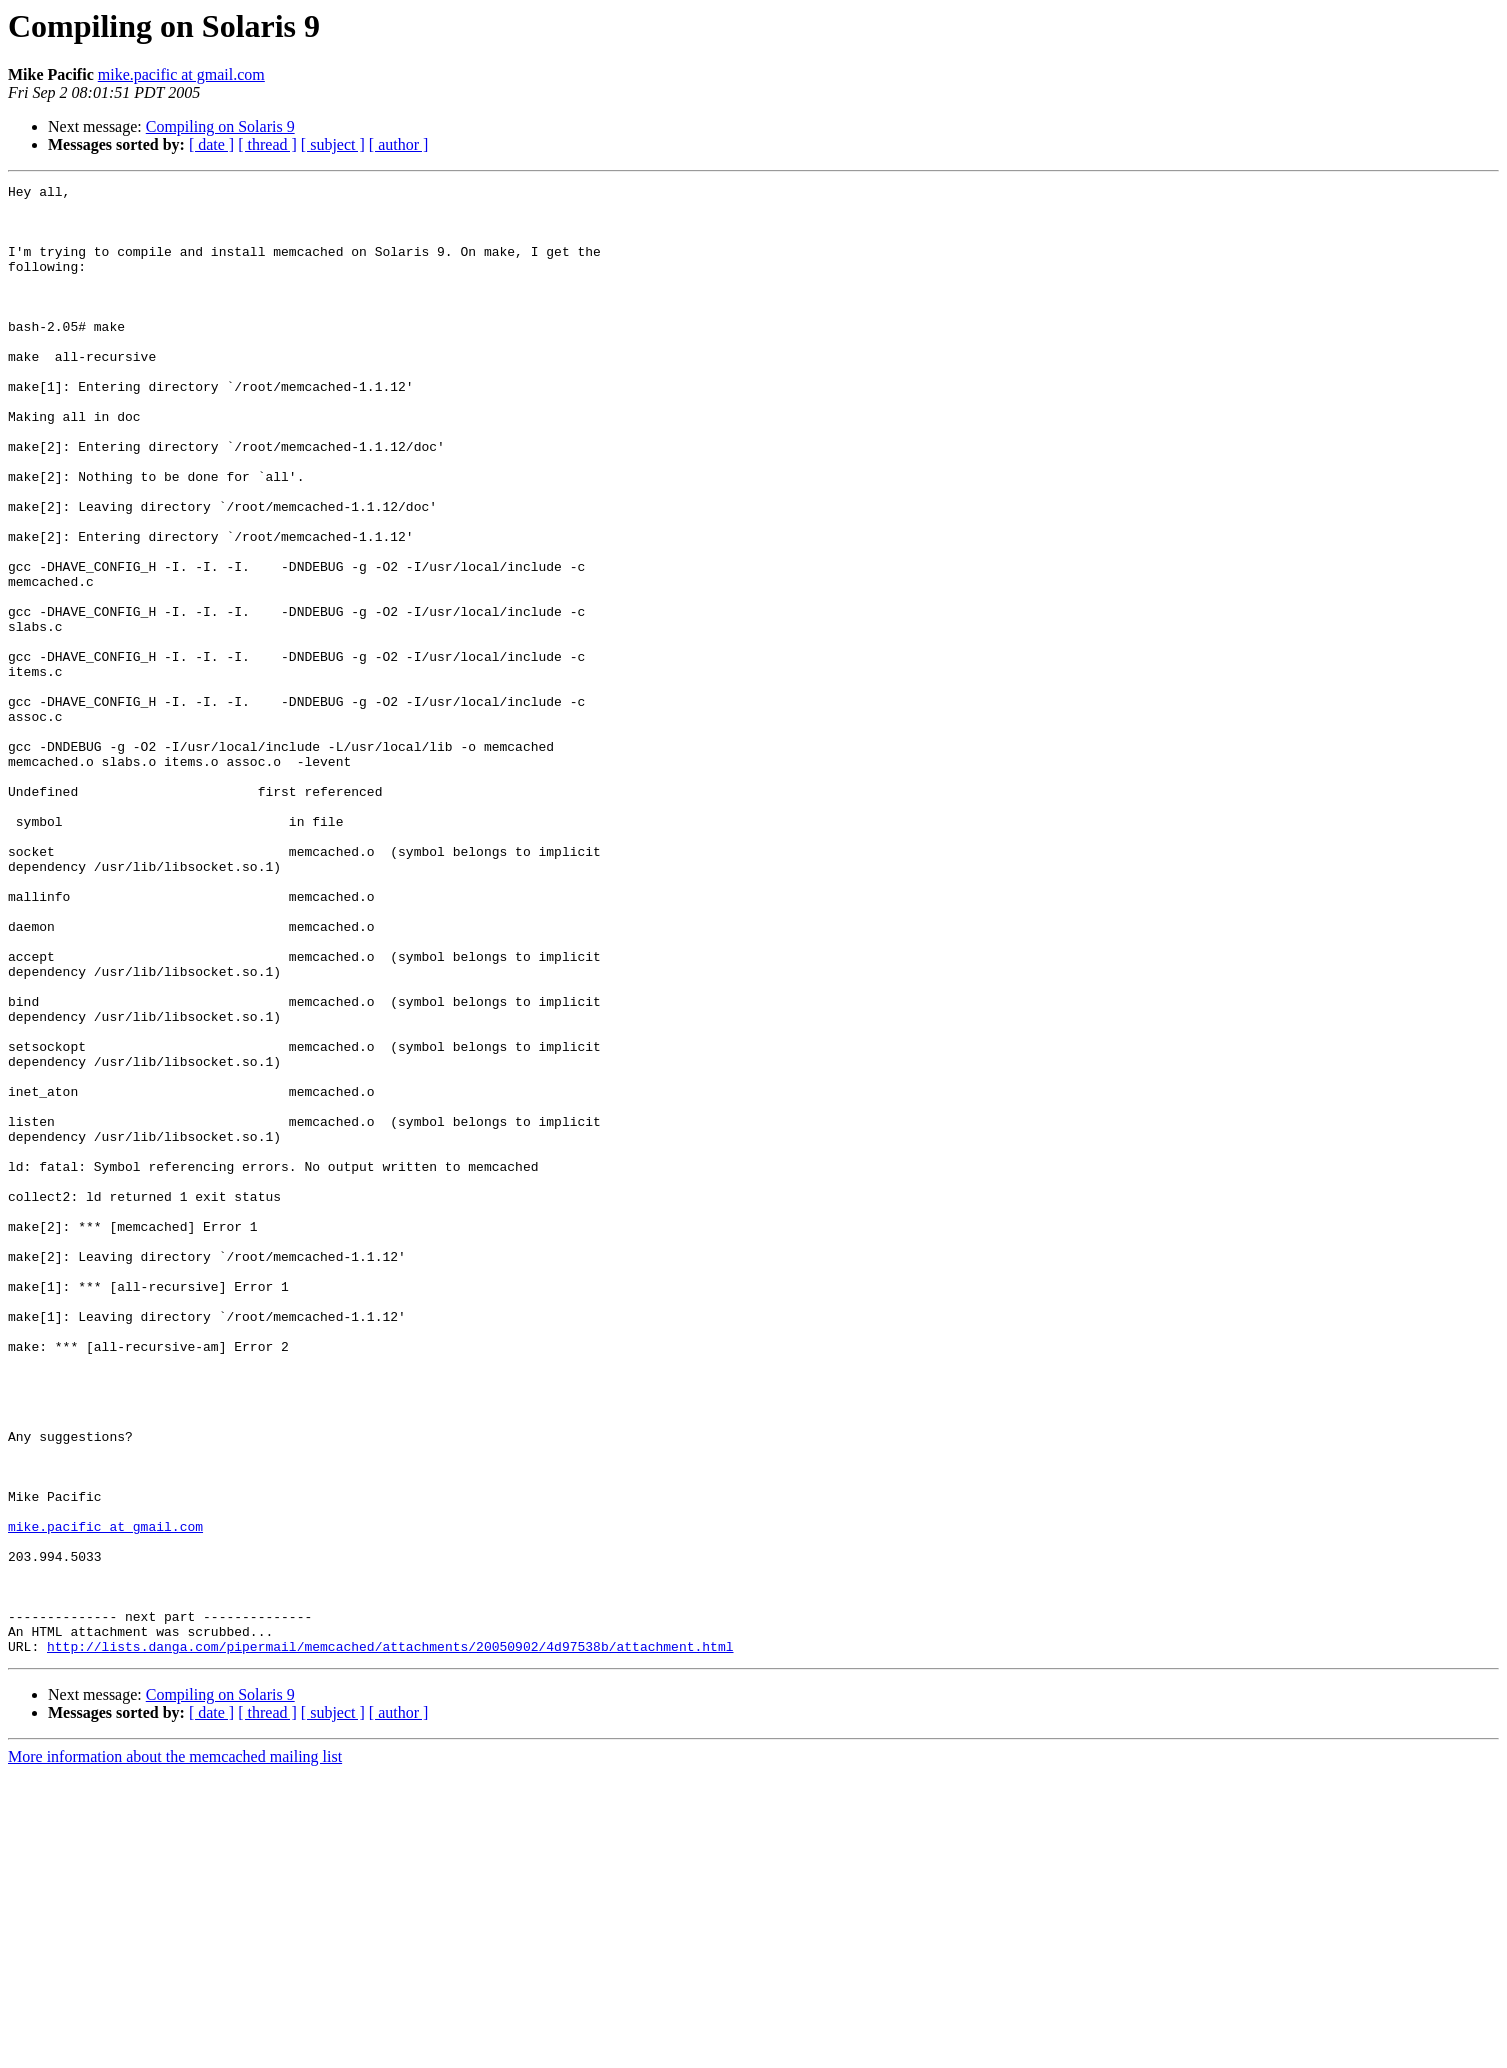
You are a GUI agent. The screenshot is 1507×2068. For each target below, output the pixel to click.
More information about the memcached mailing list (175, 2050)
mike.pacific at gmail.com (181, 74)
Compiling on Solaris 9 (220, 126)
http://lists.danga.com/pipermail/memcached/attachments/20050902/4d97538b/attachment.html (390, 1940)
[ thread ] (267, 144)
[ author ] (399, 144)
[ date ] (211, 144)
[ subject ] (333, 144)
